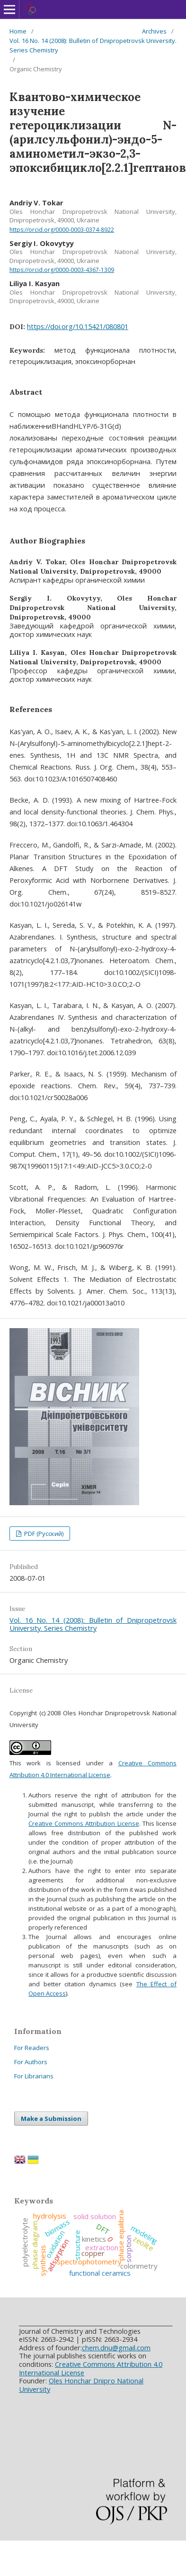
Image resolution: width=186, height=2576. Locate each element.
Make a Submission (51, 2118)
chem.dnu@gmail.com (116, 2347)
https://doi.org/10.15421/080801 (77, 326)
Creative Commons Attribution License (83, 1823)
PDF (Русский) (43, 1533)
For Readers (31, 2047)
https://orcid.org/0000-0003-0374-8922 (61, 230)
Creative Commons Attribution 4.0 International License (90, 2368)
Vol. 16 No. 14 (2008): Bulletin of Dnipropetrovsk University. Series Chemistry (93, 45)
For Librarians (33, 2076)
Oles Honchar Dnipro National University (81, 2385)
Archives (154, 31)
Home (18, 31)
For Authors (30, 2062)
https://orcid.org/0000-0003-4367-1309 (61, 270)
